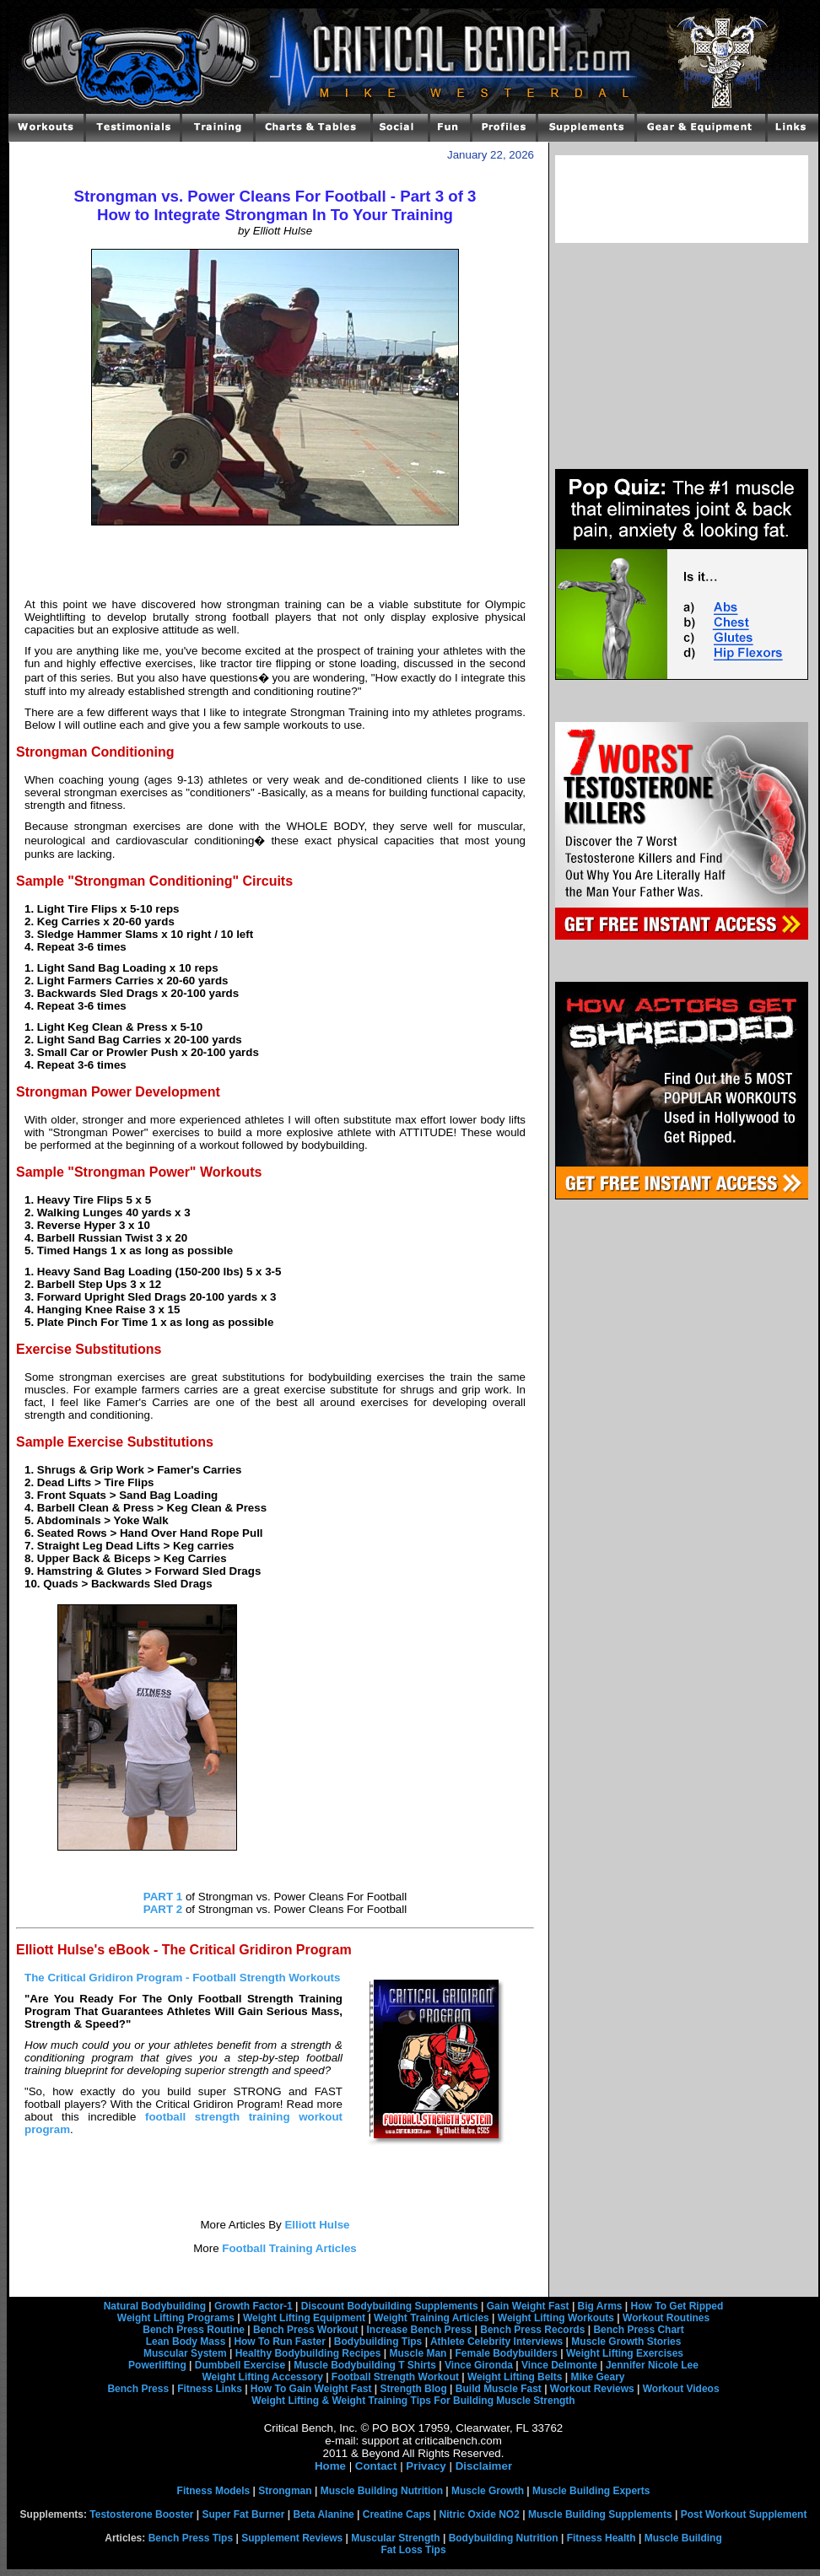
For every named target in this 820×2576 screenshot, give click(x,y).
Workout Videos (681, 2389)
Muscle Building (683, 2538)
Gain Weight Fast (528, 2306)
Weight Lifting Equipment (304, 2318)
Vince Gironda (479, 2365)
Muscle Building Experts (591, 2491)
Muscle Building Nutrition (382, 2491)
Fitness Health (601, 2538)
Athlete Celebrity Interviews (496, 2341)
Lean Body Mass (186, 2341)
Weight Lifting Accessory (262, 2377)
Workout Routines (666, 2318)
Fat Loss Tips (412, 2550)
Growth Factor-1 (253, 2306)
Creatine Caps (397, 2514)
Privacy (425, 2466)
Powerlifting (157, 2365)
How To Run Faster (279, 2341)
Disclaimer (484, 2466)
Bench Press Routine (194, 2330)
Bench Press (138, 2389)
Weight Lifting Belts (514, 2377)
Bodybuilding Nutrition (503, 2538)
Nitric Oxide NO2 (480, 2514)
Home (330, 2466)
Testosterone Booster (141, 2514)
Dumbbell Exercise (240, 2365)
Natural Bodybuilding (155, 2306)
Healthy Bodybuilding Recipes (308, 2353)
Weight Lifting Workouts (556, 2318)
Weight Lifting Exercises (624, 2353)
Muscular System (185, 2353)
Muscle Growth (487, 2491)
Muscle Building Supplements (600, 2514)
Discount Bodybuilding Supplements (389, 2306)
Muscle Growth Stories (626, 2341)
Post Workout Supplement (744, 2514)
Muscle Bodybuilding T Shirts (365, 2365)
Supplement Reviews (292, 2538)
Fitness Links (209, 2389)
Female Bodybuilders (506, 2353)
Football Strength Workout (395, 2377)
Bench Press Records (532, 2330)
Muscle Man (417, 2353)
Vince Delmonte (559, 2365)
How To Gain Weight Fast (311, 2389)
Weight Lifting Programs (176, 2318)
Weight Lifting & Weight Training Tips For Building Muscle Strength (413, 2400)
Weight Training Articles (431, 2318)
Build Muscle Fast (499, 2389)
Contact (376, 2466)
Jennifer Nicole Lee (652, 2365)
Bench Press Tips (191, 2538)
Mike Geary (597, 2377)
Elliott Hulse (316, 2224)
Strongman (284, 2491)
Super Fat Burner (243, 2514)
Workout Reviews (592, 2389)
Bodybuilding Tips (378, 2341)
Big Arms (600, 2306)
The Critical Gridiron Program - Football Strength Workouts (182, 1977)
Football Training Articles (288, 2248)
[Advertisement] (275, 561)
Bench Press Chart (638, 2330)
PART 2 (162, 1909)
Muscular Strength (395, 2538)
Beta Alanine (323, 2514)
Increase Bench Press (419, 2330)
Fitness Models (214, 2491)
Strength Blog (413, 2389)
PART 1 (162, 1896)
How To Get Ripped (677, 2306)
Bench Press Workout (305, 2330)
